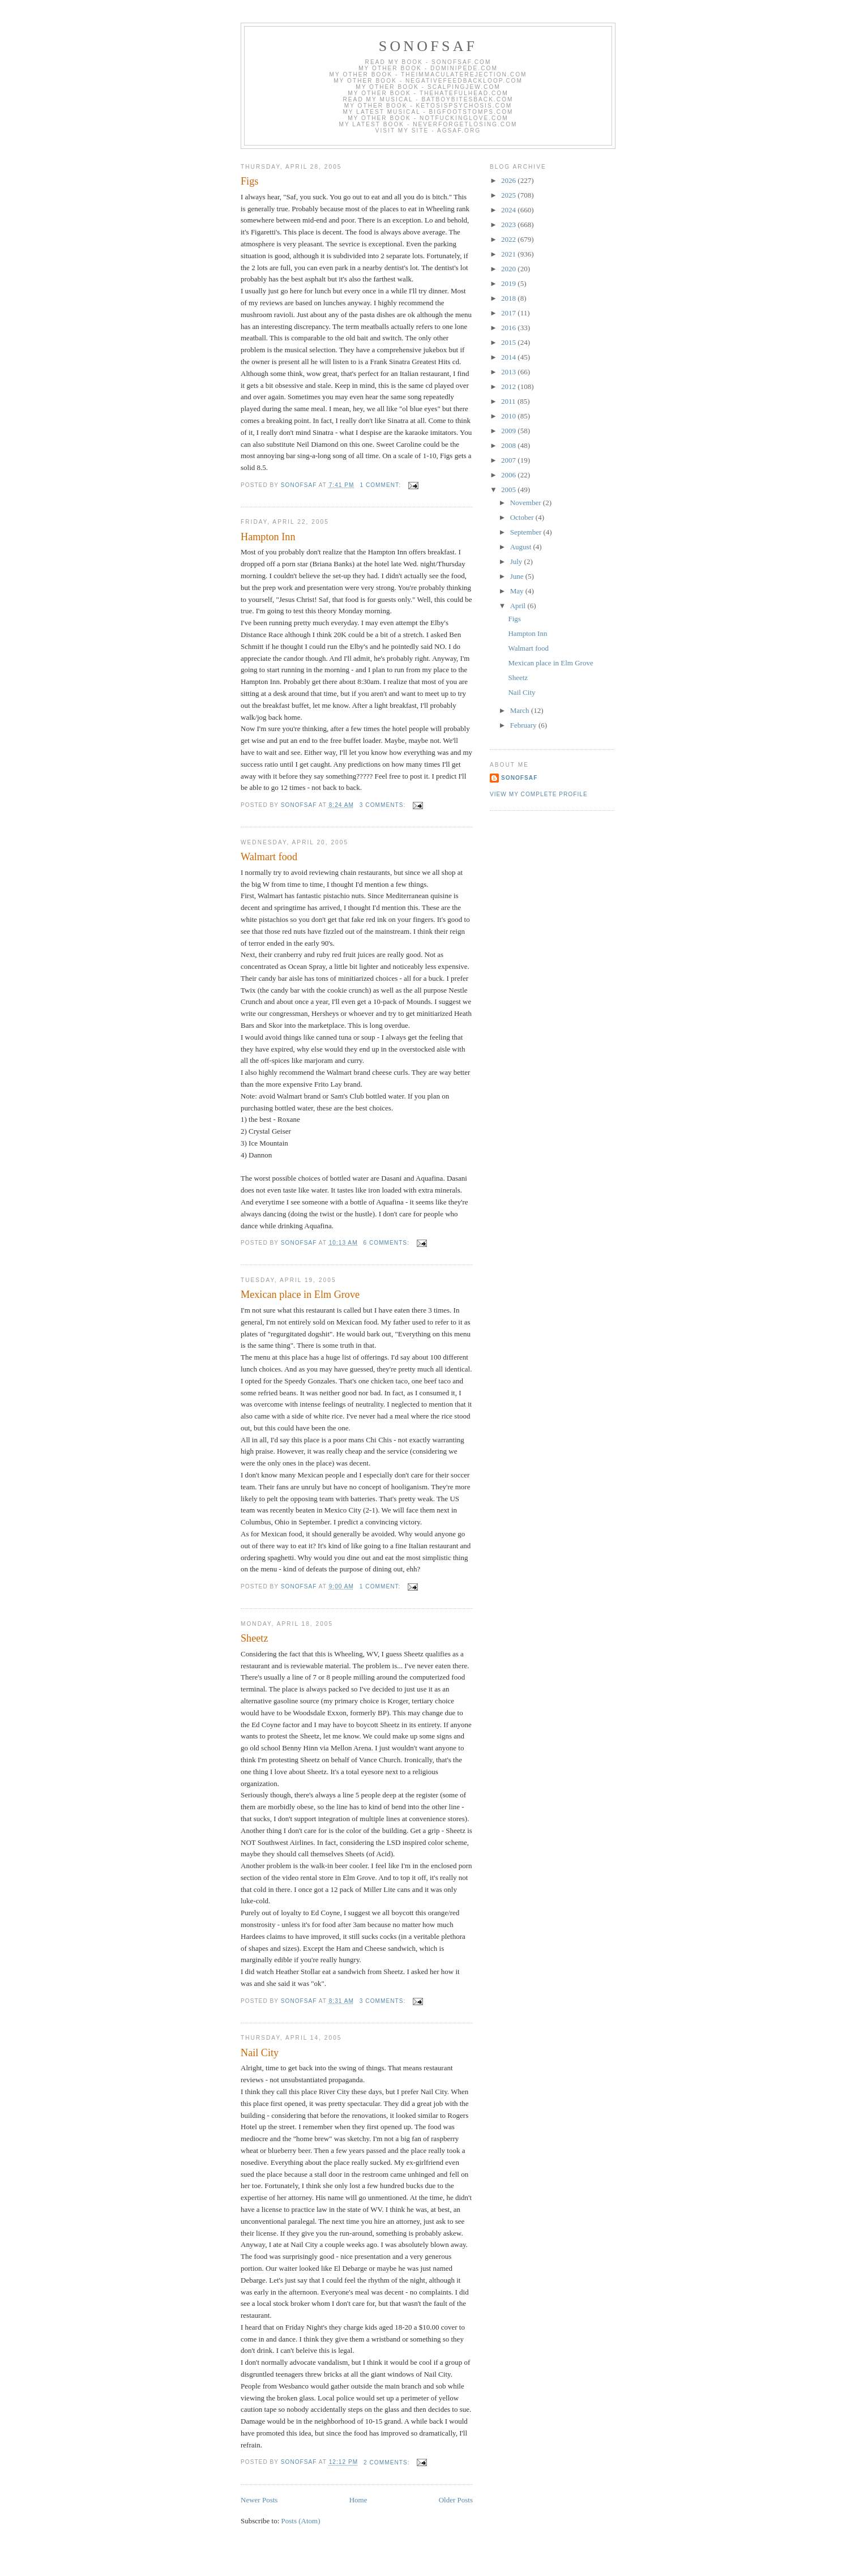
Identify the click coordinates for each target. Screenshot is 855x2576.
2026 (509, 180)
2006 (509, 475)
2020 (509, 268)
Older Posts (456, 2500)
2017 (509, 313)
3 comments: (384, 805)
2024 (509, 210)
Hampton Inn (268, 536)
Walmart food (269, 856)
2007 (509, 460)
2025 (509, 195)
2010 (509, 416)
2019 (509, 283)
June (517, 576)
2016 (509, 327)
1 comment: (381, 485)
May (517, 591)
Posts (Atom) (300, 2521)
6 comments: (387, 1243)
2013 (509, 372)
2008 (509, 445)
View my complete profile (539, 794)
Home (358, 2500)
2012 (509, 386)
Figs (249, 181)
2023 (509, 224)
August (521, 546)
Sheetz (254, 1638)
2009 (509, 430)
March (520, 710)
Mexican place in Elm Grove (300, 1294)
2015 (509, 342)
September (527, 532)
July (517, 561)
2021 (509, 254)
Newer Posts (259, 2500)
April (519, 605)
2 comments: (388, 2462)
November (526, 502)
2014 (509, 357)
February (524, 725)
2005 (509, 489)
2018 (509, 298)
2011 (509, 401)
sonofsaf (428, 46)
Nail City (260, 2052)
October (523, 517)
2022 (509, 239)
